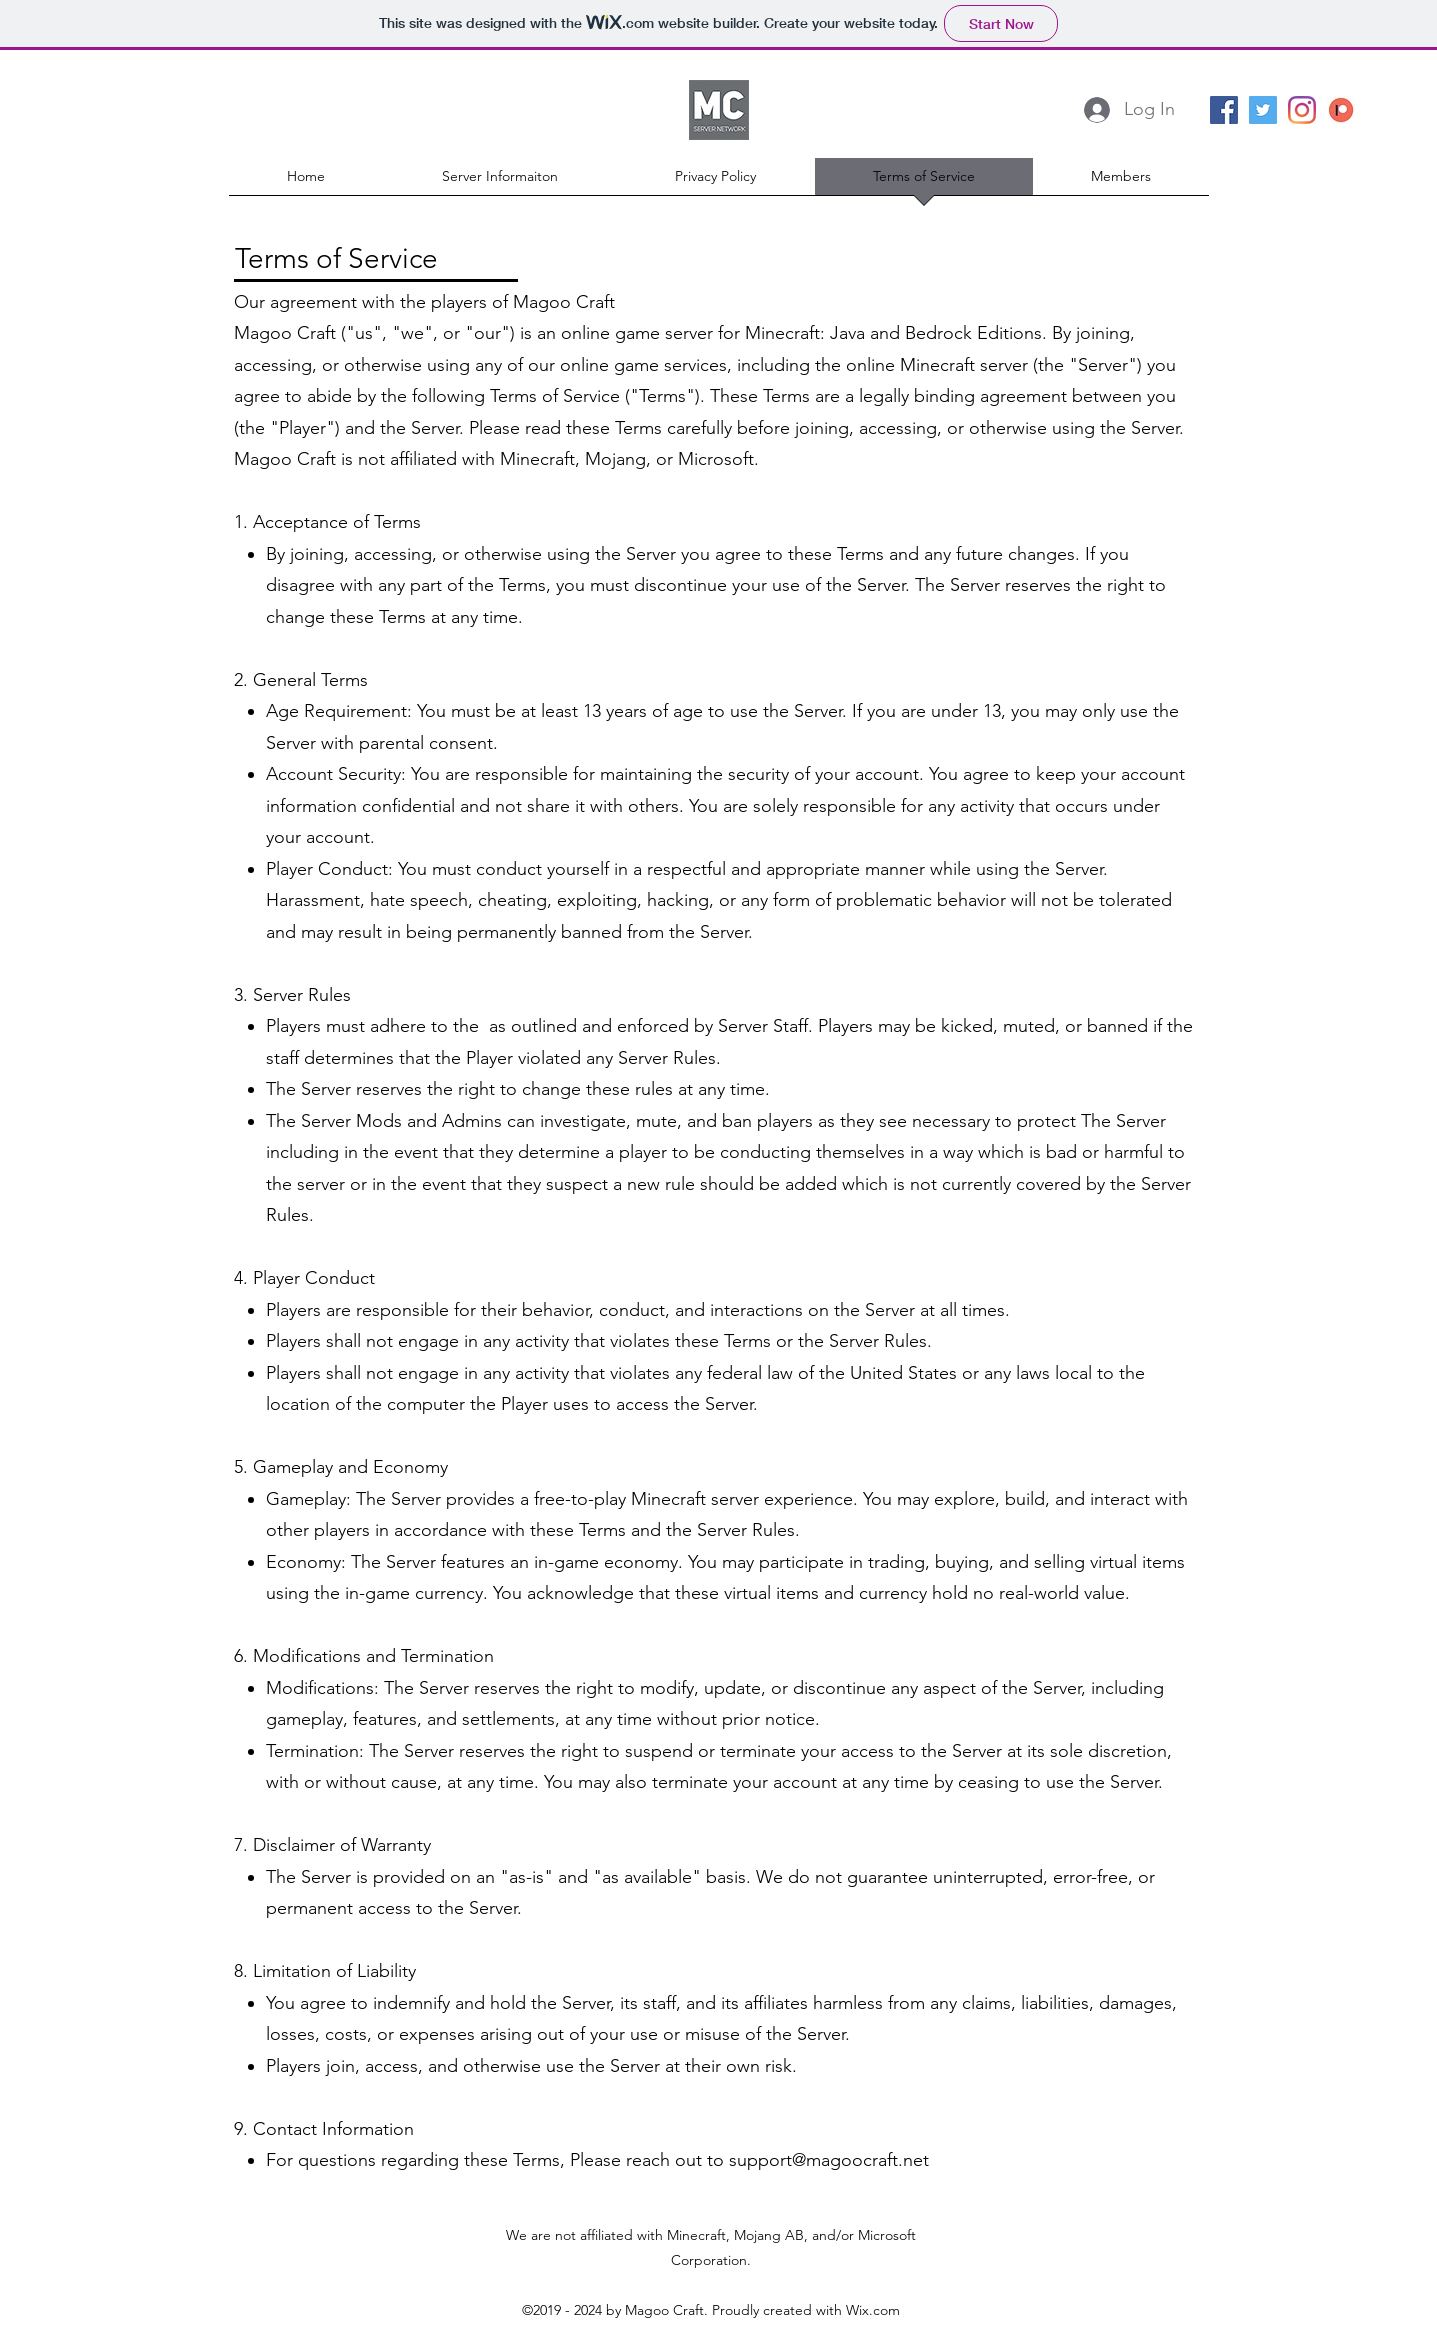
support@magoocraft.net (829, 2160)
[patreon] (1341, 110)
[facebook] (1224, 110)
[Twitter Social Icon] (1263, 110)
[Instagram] (1302, 110)
